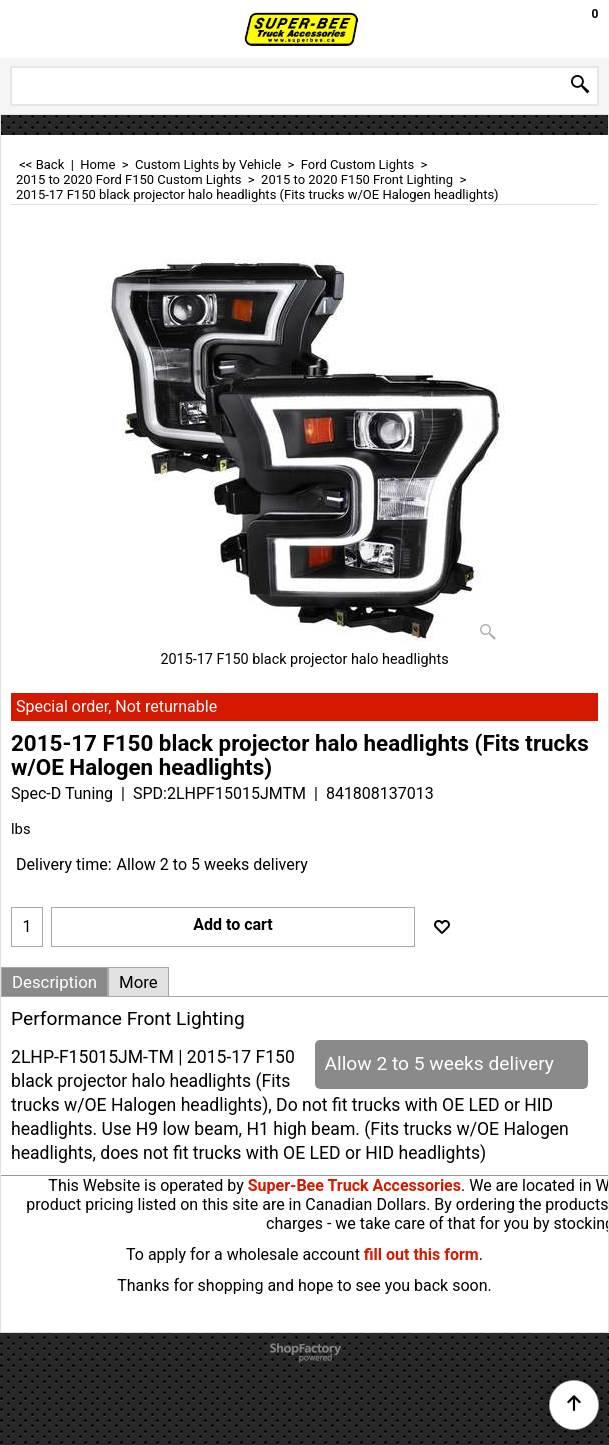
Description (54, 982)
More (138, 982)
